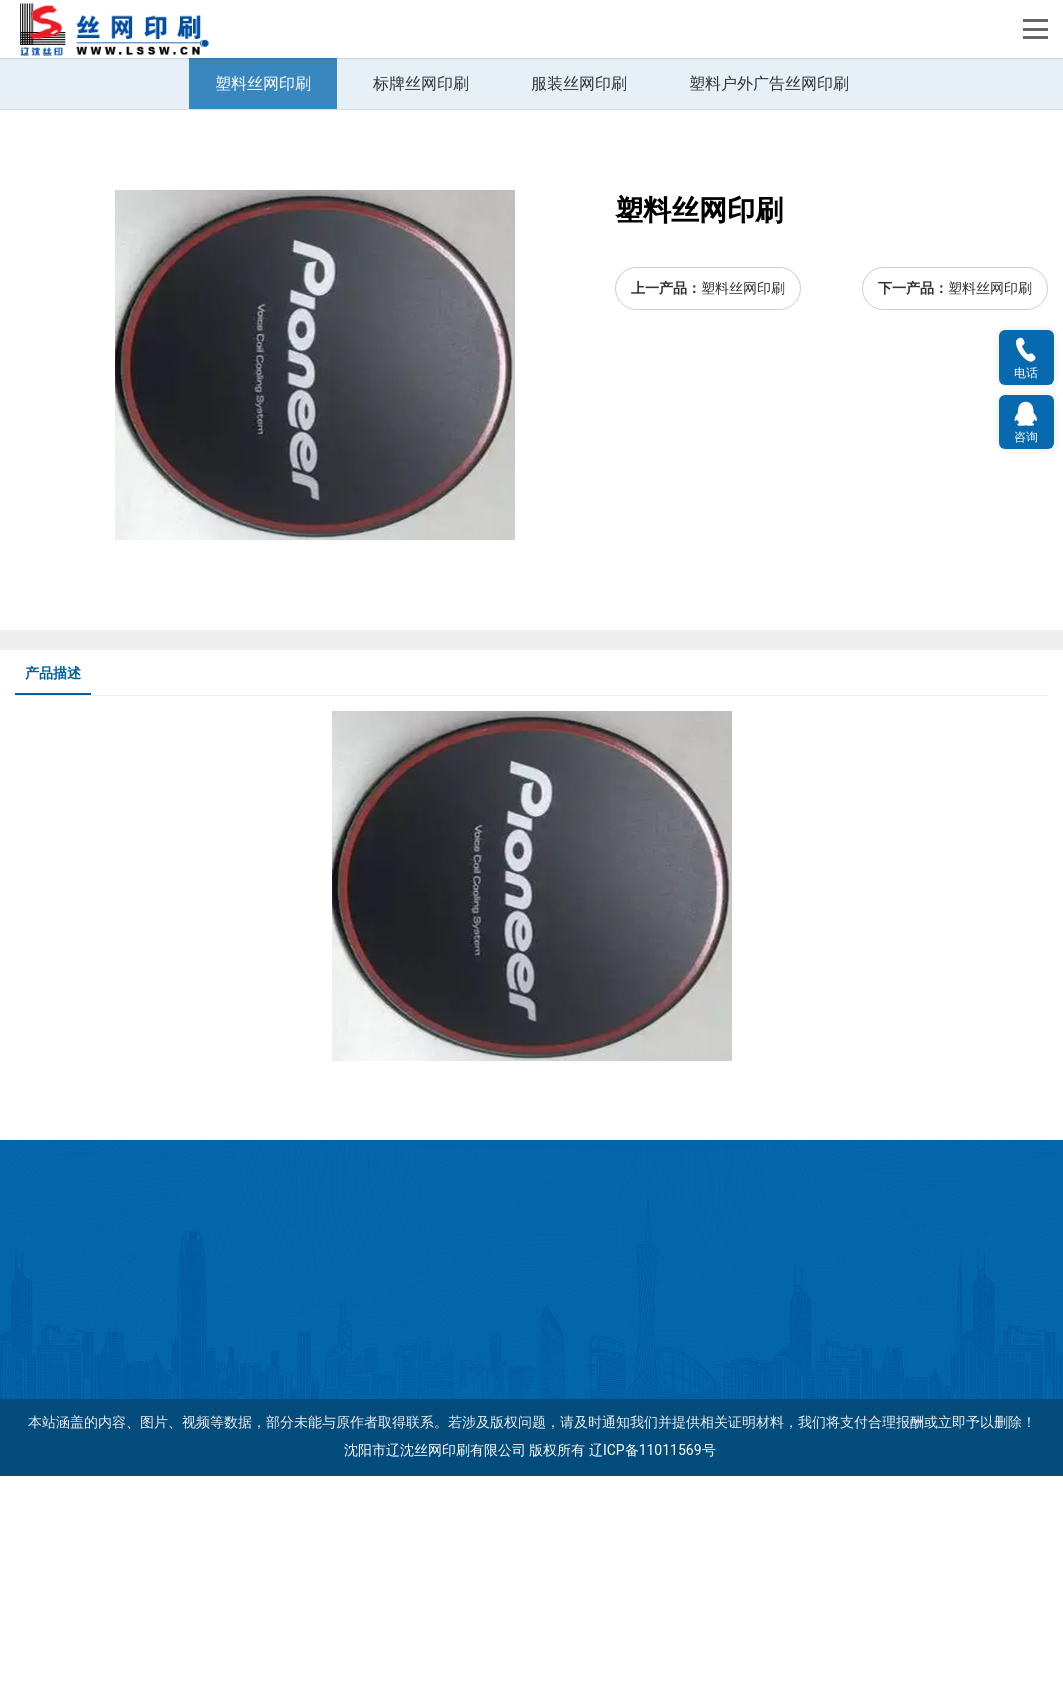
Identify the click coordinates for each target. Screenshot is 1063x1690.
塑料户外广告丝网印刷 (769, 298)
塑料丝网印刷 (263, 298)
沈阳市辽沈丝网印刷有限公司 (435, 1665)
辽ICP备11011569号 (652, 1665)
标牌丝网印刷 (421, 298)
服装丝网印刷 (579, 298)
